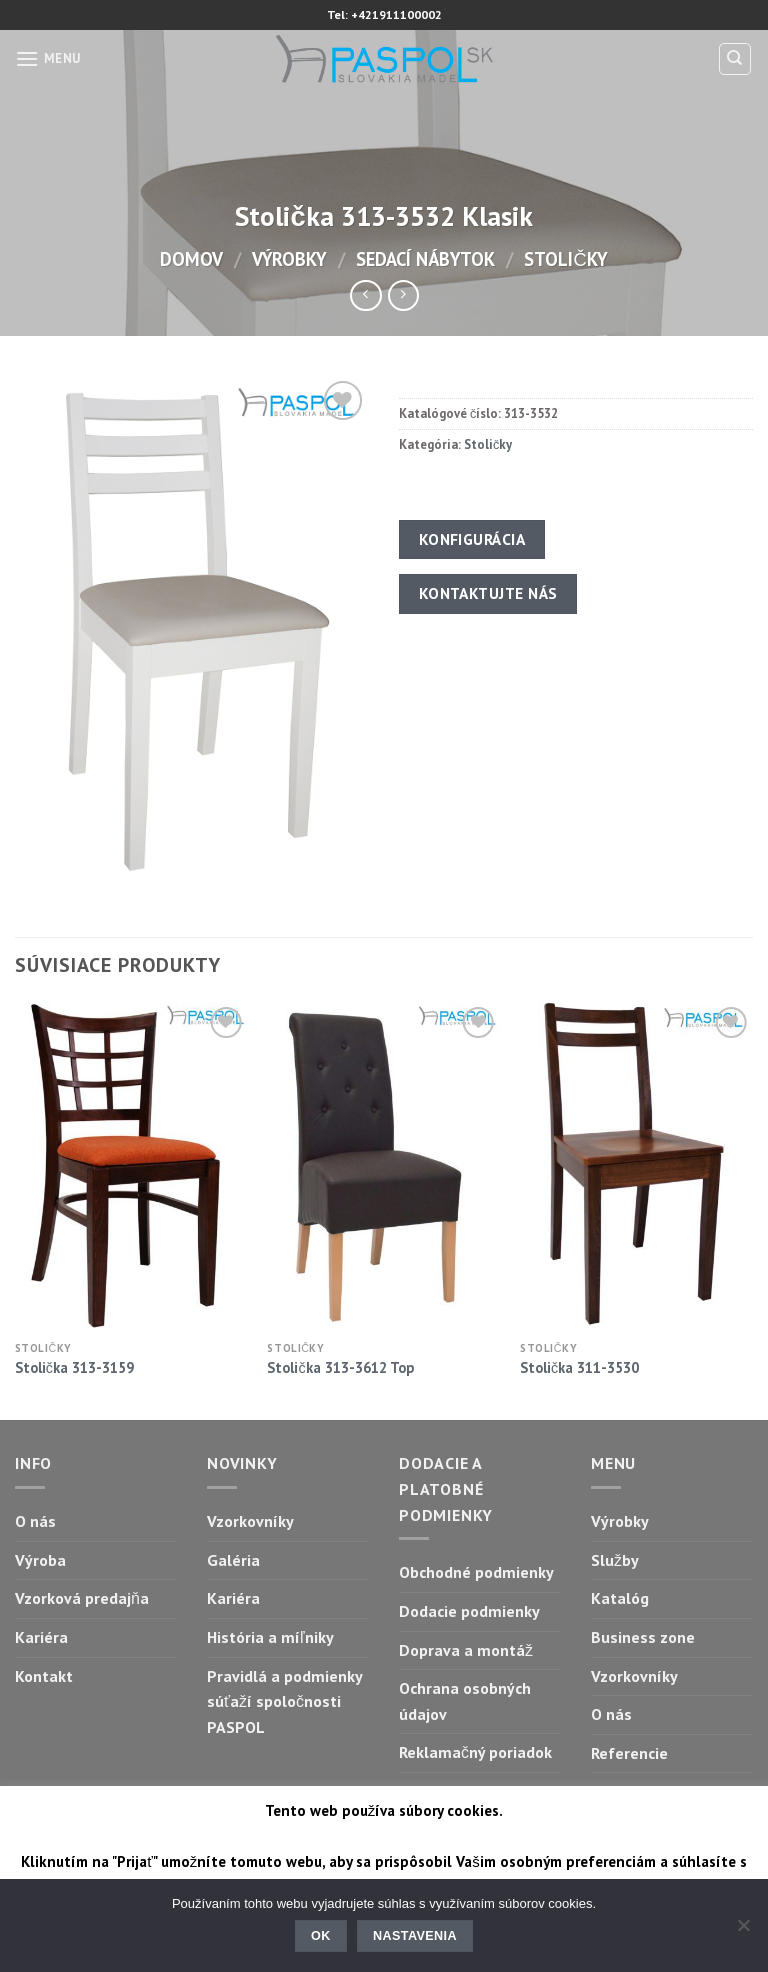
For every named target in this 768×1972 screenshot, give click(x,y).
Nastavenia (415, 1936)
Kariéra (41, 1637)
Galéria (233, 1560)
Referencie (629, 1753)
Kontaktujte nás (488, 593)
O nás (35, 1521)
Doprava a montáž (466, 1650)
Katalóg (620, 1598)
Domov (191, 259)
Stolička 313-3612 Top (340, 1368)
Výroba (40, 1560)
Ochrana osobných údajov (465, 1701)
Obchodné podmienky (476, 1572)
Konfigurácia (472, 539)
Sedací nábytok (425, 259)
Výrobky (289, 259)
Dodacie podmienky (469, 1611)
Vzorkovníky (250, 1521)
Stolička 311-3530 (579, 1368)
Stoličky (565, 259)
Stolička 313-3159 (74, 1368)
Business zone (643, 1637)
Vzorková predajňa (82, 1598)
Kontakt (44, 1676)
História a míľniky (270, 1637)
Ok (321, 1936)
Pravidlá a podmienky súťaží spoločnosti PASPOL (284, 1701)
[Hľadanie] (735, 59)
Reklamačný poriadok (475, 1752)
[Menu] (48, 58)
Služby (615, 1560)
